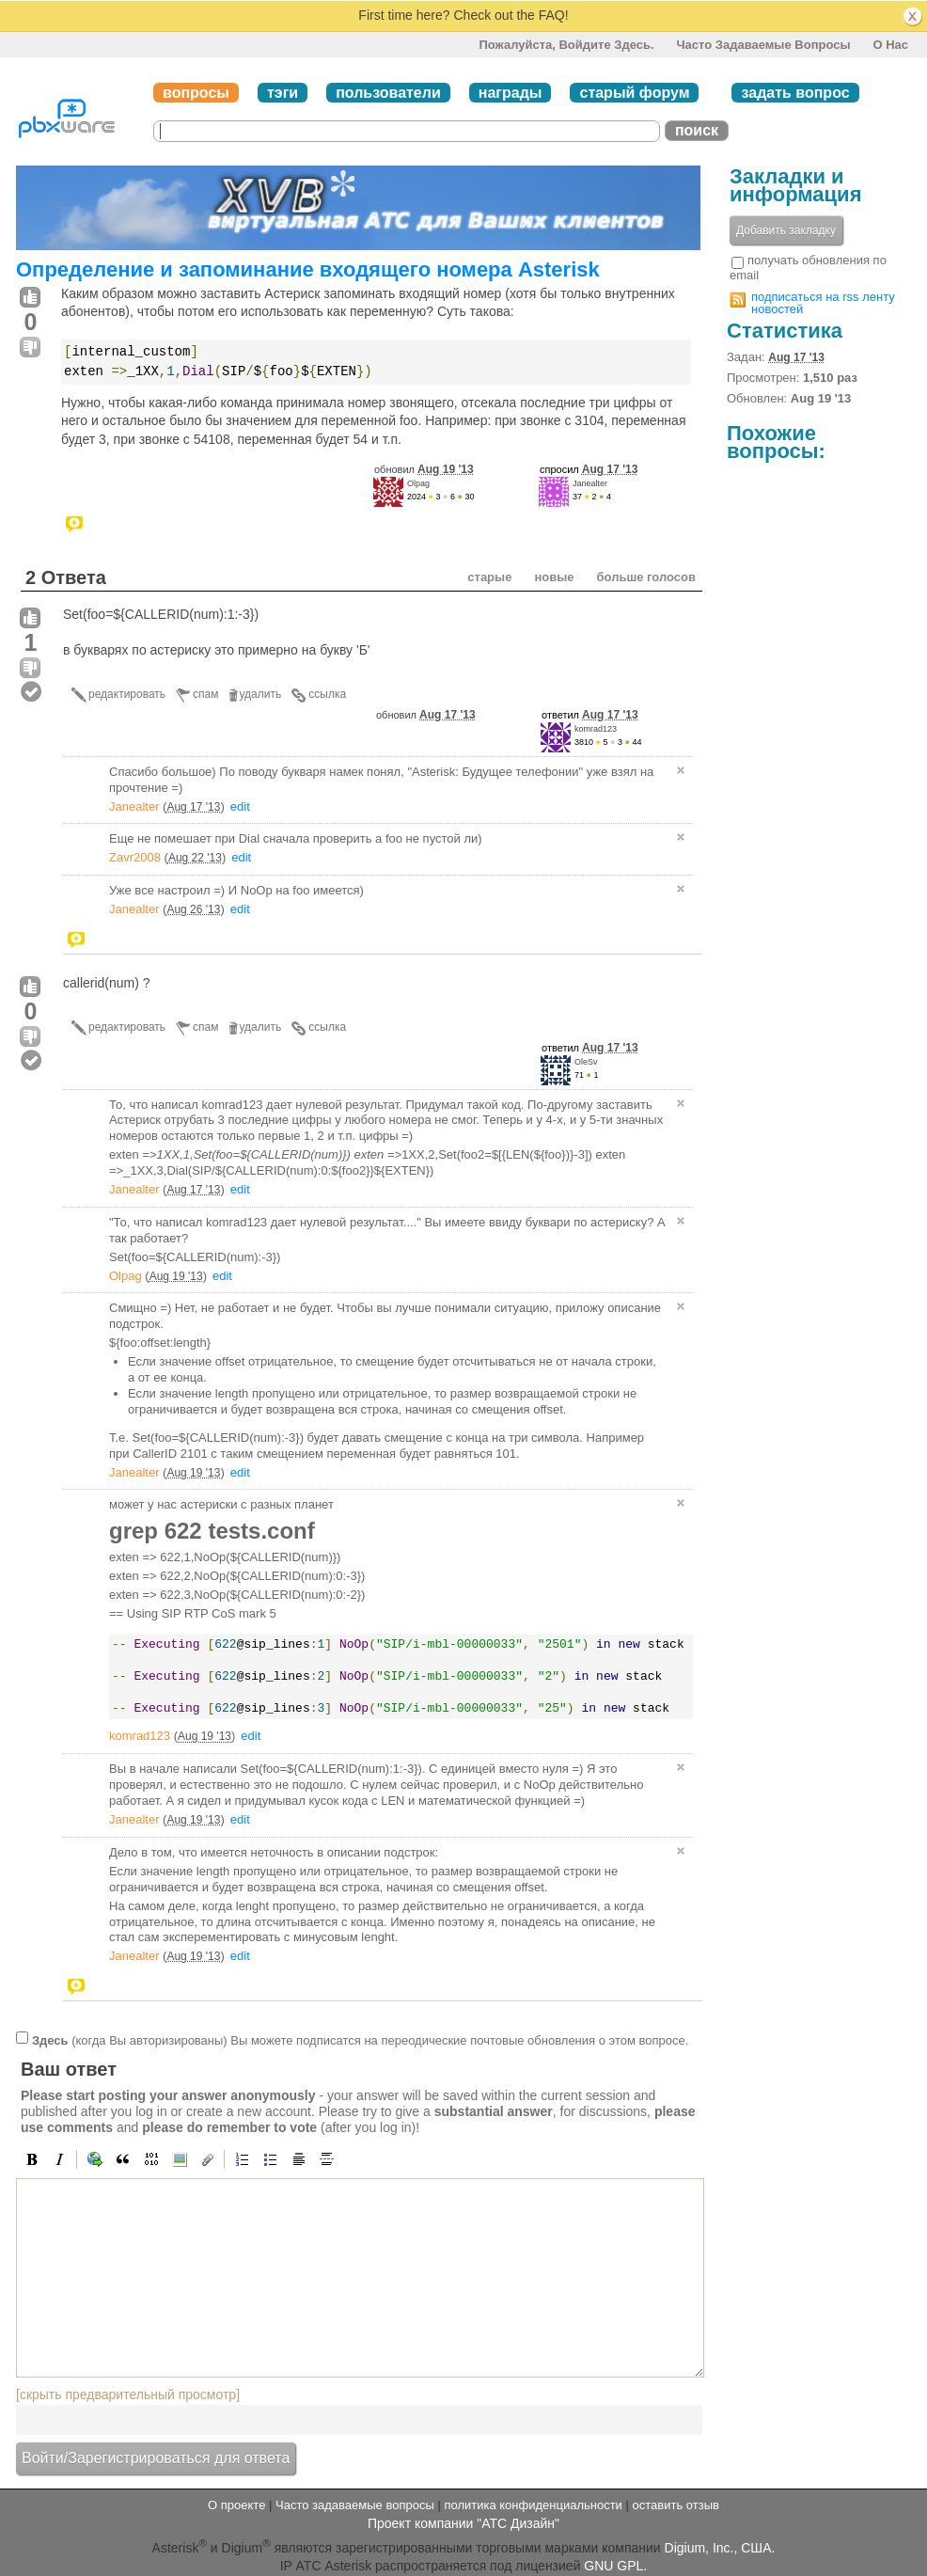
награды (510, 93)
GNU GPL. (615, 2565)
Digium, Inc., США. (720, 2547)
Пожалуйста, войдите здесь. (566, 45)
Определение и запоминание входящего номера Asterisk (308, 269)
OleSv (586, 1062)
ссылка (327, 694)
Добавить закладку (786, 230)
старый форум (634, 93)
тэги (282, 93)
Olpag (418, 483)
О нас (890, 45)
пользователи (388, 93)
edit (240, 806)
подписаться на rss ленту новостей (823, 303)
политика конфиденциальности (532, 2505)
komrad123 (595, 729)
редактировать (126, 694)
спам (205, 694)
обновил (424, 469)
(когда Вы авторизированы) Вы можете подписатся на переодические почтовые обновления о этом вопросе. (360, 2040)
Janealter (590, 483)
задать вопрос (795, 93)
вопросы (196, 93)
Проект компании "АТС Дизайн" (463, 2523)
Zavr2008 (135, 857)
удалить (261, 694)
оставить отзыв (676, 2505)
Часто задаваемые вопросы (763, 45)
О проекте (236, 2505)
